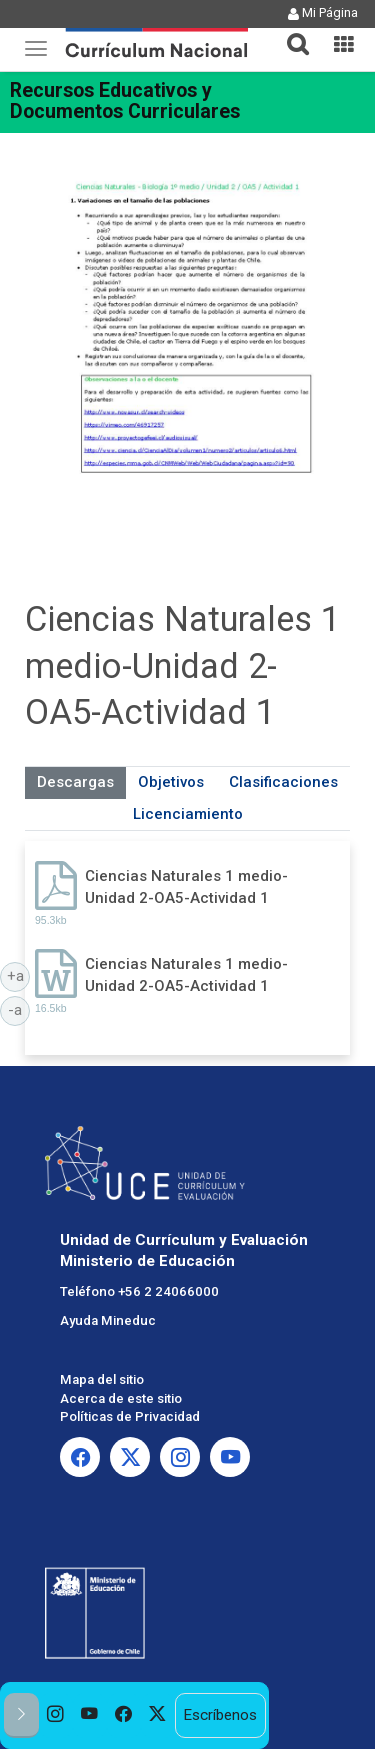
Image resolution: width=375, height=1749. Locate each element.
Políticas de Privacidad (130, 1416)
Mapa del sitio (102, 1379)
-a (19, 1009)
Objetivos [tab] (171, 782)
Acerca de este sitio (121, 1398)
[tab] (290, 32)
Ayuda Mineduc (108, 1320)
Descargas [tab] (75, 782)
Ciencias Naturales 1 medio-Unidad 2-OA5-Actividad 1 (186, 886)
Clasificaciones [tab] (283, 782)
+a (19, 975)
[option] (56, 1715)
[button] (290, 32)
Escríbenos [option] (220, 1715)
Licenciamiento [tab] (188, 814)
